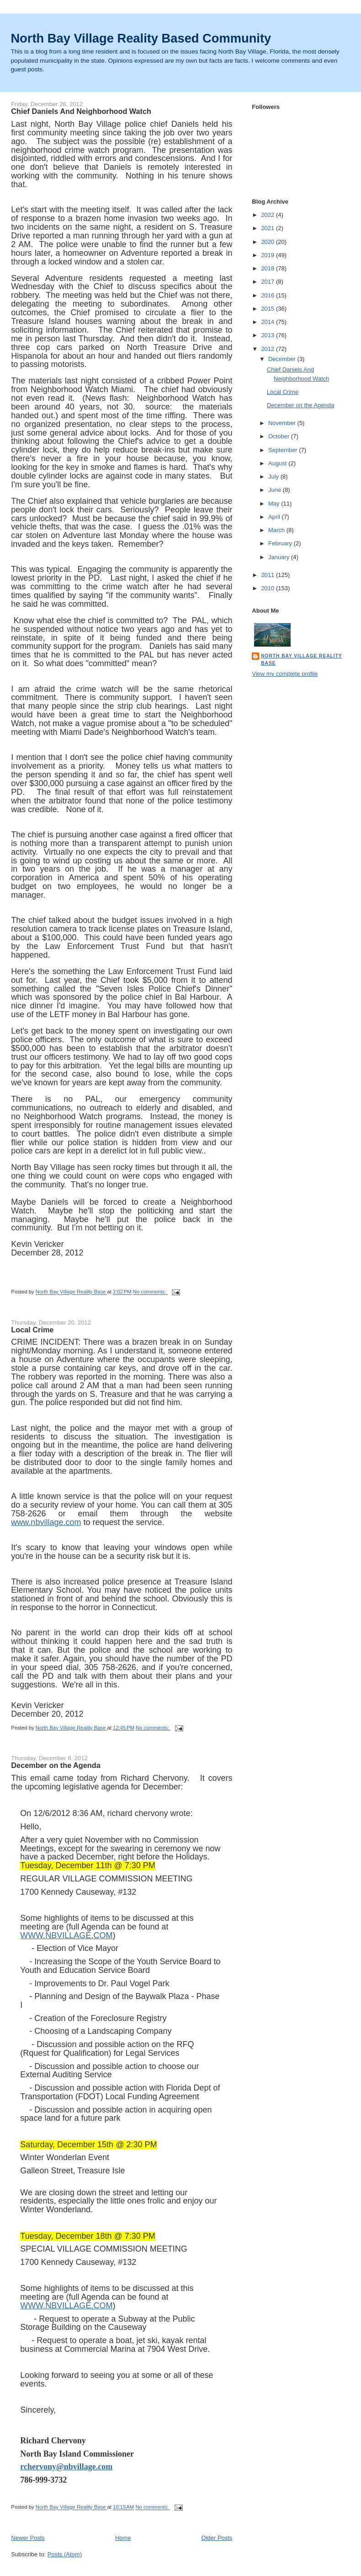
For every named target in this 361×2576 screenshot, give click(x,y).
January (279, 557)
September (283, 450)
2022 (268, 214)
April (275, 516)
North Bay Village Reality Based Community (141, 38)
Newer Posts (28, 2537)
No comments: (150, 1292)
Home (123, 2537)
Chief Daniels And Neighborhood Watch (81, 111)
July (274, 476)
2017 (268, 281)
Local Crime (32, 1330)
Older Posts (217, 2537)
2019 (268, 255)
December (282, 359)
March (277, 530)
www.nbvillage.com (46, 1522)
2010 (268, 588)
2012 (268, 348)
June (275, 489)
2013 (268, 335)
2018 (268, 268)
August (278, 463)
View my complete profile (285, 673)
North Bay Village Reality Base (301, 659)
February (281, 543)
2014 (268, 321)
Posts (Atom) (65, 2554)
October (279, 436)
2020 (268, 241)
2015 (268, 308)
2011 (268, 574)
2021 (268, 228)
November (282, 423)
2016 (268, 295)
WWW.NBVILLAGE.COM (66, 1935)
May (274, 503)
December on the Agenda (55, 1765)
